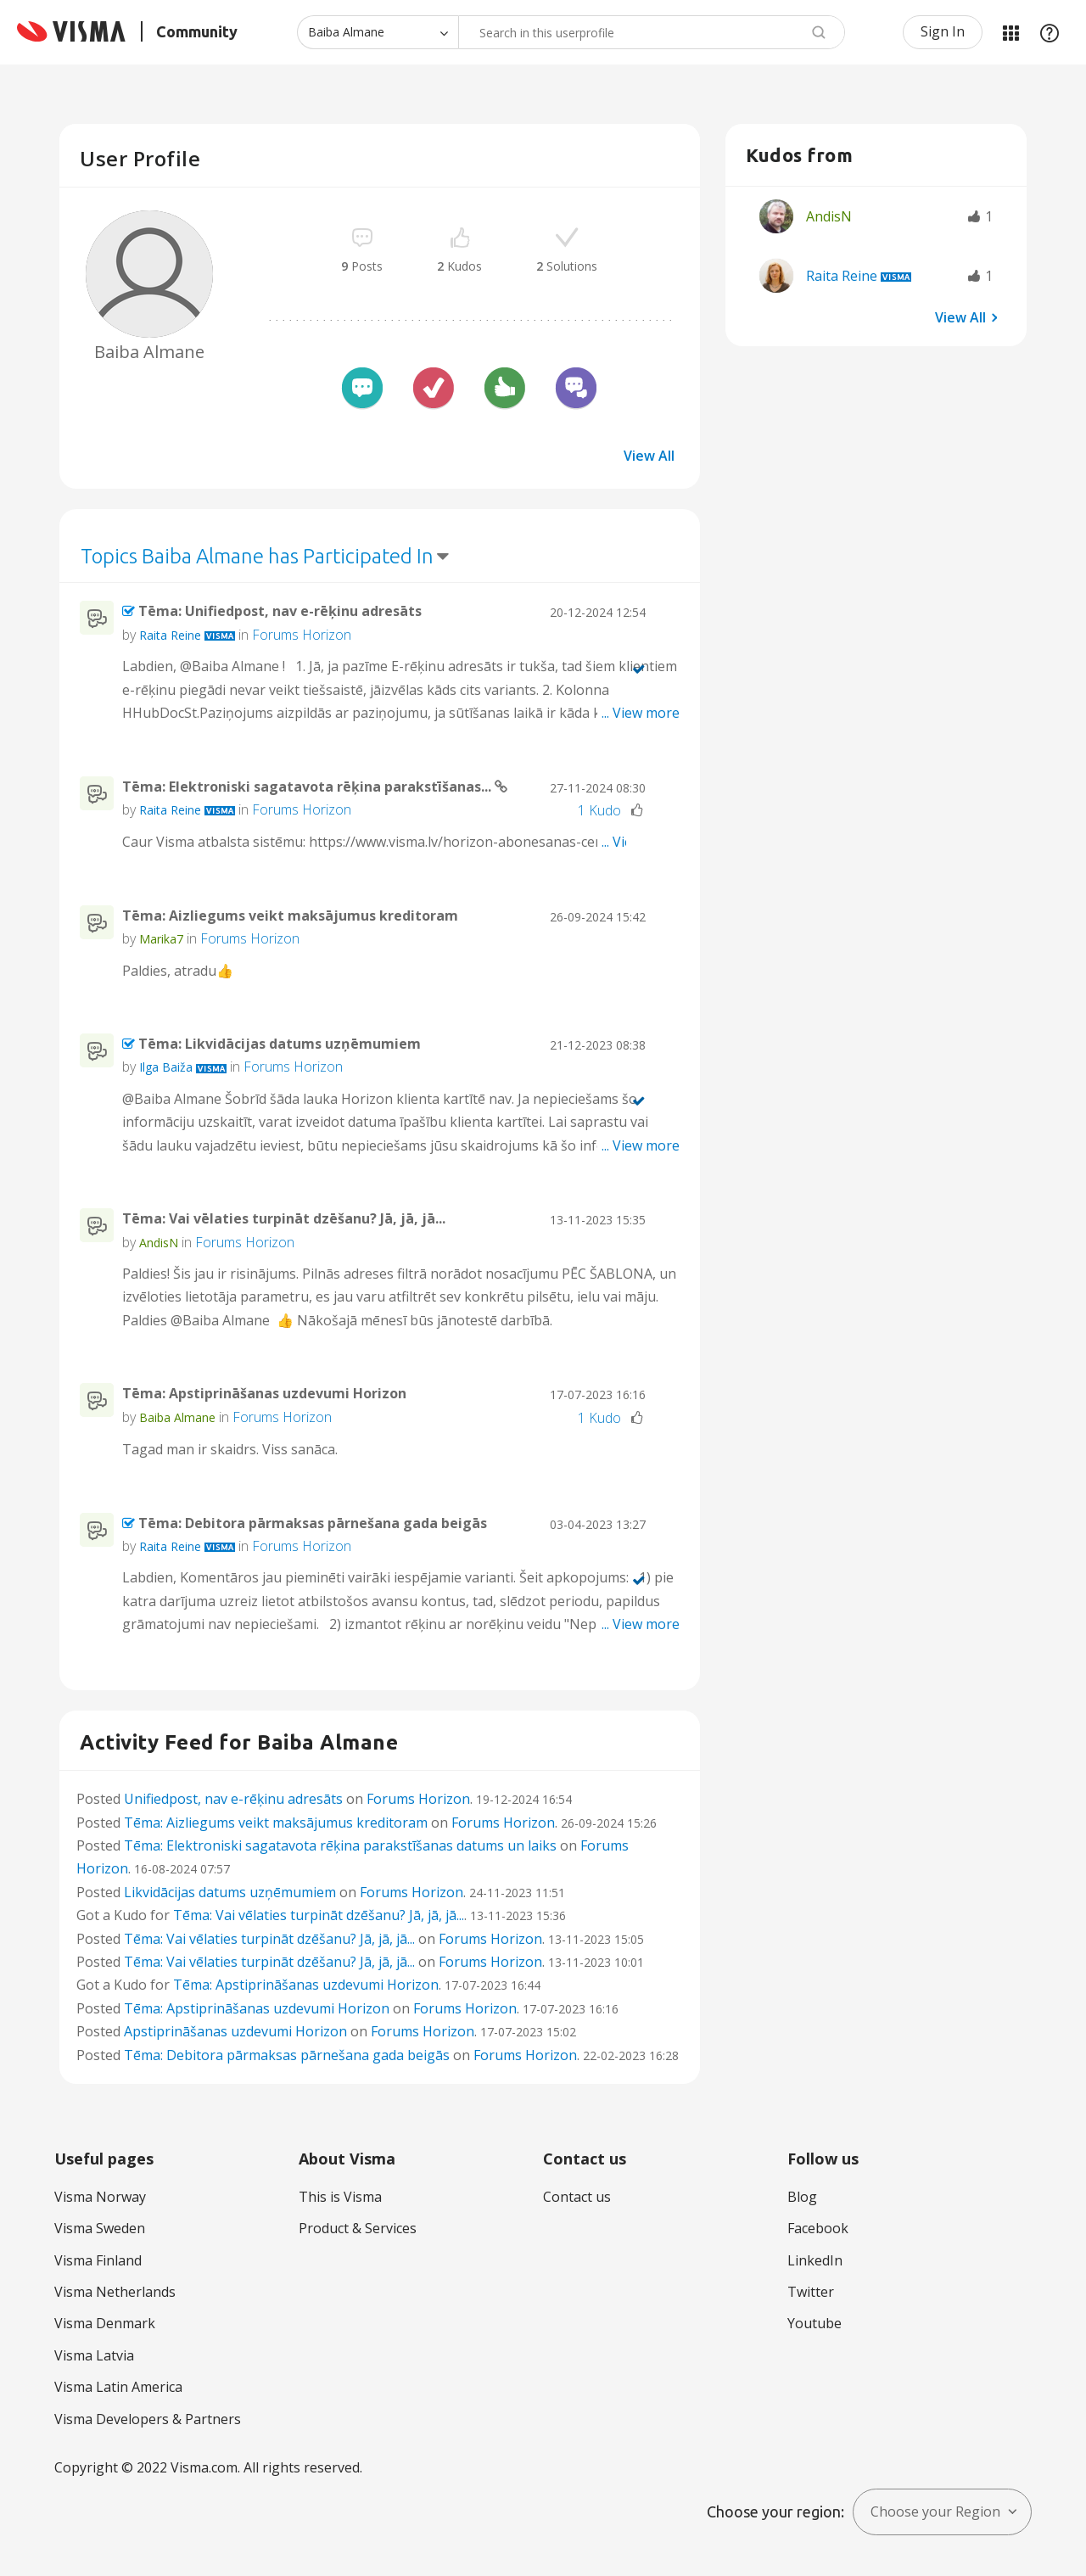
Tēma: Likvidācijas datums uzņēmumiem (279, 1043)
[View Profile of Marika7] (161, 939)
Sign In (943, 31)
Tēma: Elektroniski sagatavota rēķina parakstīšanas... (308, 786)
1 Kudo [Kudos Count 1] (599, 810)
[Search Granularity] (377, 32)
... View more (641, 712)
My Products (1010, 32)
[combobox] (651, 32)
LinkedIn (814, 2260)
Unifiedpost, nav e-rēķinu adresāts (233, 1798)
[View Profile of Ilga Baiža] (166, 1067)
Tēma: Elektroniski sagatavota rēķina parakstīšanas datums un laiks (340, 1845)
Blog (802, 2196)
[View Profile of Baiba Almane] (177, 1417)
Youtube (814, 2323)
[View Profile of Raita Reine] (170, 635)
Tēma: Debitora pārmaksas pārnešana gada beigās (312, 1523)
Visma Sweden (99, 2228)
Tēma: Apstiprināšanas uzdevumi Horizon (264, 1393)
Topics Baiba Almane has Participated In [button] (257, 556)
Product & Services (358, 2228)
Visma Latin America (118, 2386)
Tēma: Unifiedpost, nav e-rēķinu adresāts (280, 611)
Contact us (577, 2196)
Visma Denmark (104, 2323)
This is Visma (340, 2196)
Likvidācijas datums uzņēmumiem (230, 1892)
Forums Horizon (301, 634)
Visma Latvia (94, 2355)
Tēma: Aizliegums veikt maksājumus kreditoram (290, 915)
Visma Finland (98, 2260)
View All (649, 455)
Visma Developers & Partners (147, 2419)
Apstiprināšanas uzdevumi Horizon (235, 2031)
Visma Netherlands (115, 2291)
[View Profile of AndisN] (158, 1243)
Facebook (817, 2228)
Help (1049, 32)
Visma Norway (100, 2196)
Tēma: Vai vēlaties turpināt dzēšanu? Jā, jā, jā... (283, 1218)
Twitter (810, 2291)
